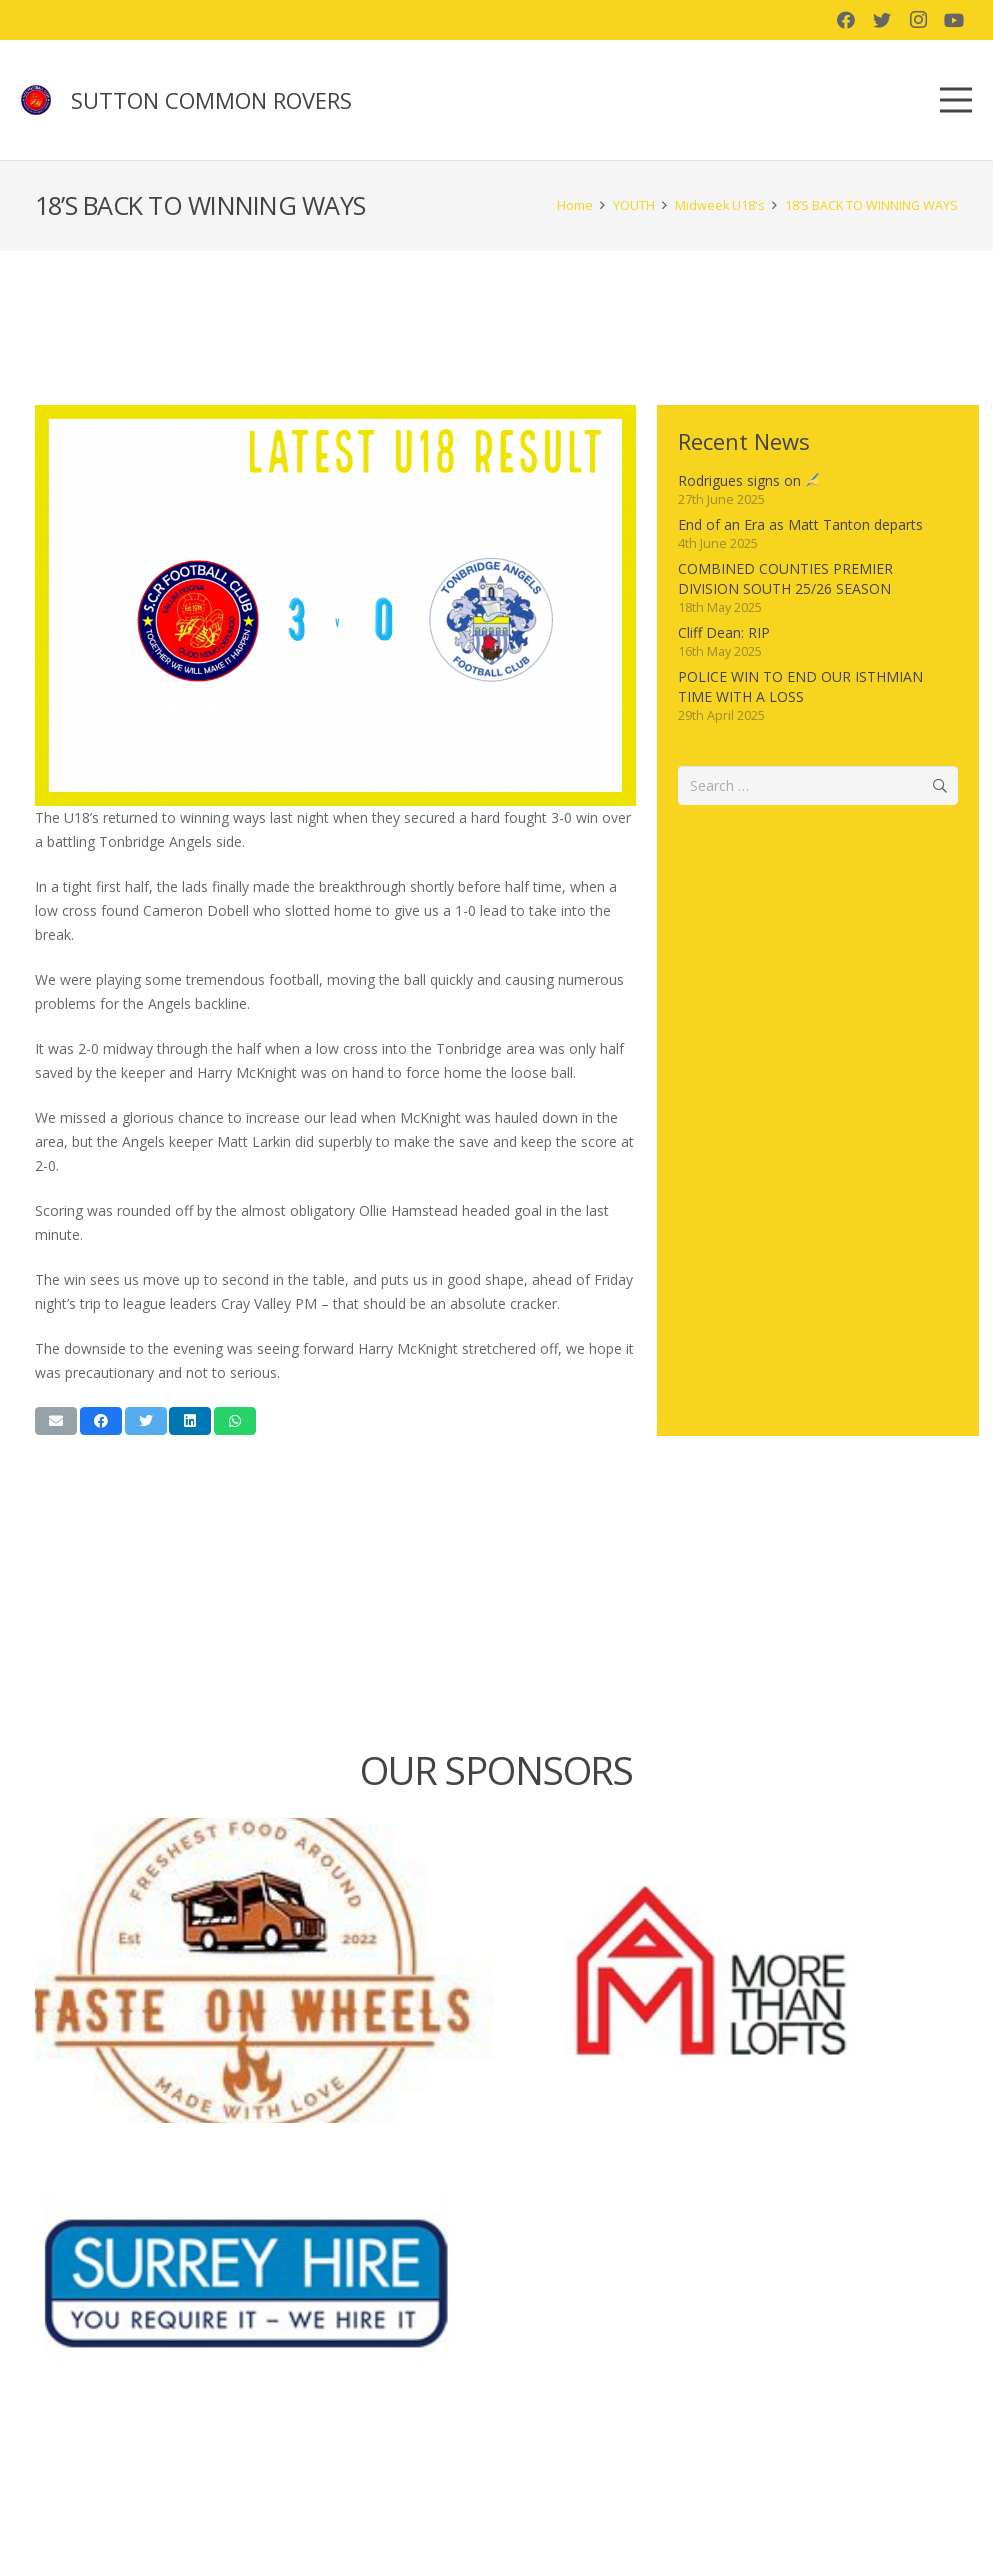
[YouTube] (954, 20)
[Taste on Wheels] (264, 1970)
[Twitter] (882, 20)
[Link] (36, 100)
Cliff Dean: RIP (724, 632)
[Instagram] (918, 20)
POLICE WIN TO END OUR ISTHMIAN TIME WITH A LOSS (800, 686)
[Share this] (101, 1421)
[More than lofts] (730, 1970)
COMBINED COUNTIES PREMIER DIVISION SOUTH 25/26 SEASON (785, 578)
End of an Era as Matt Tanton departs (800, 524)
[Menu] (956, 100)
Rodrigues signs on (749, 480)
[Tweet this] (146, 1421)
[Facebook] (846, 20)
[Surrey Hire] (264, 2283)
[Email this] (56, 1421)
